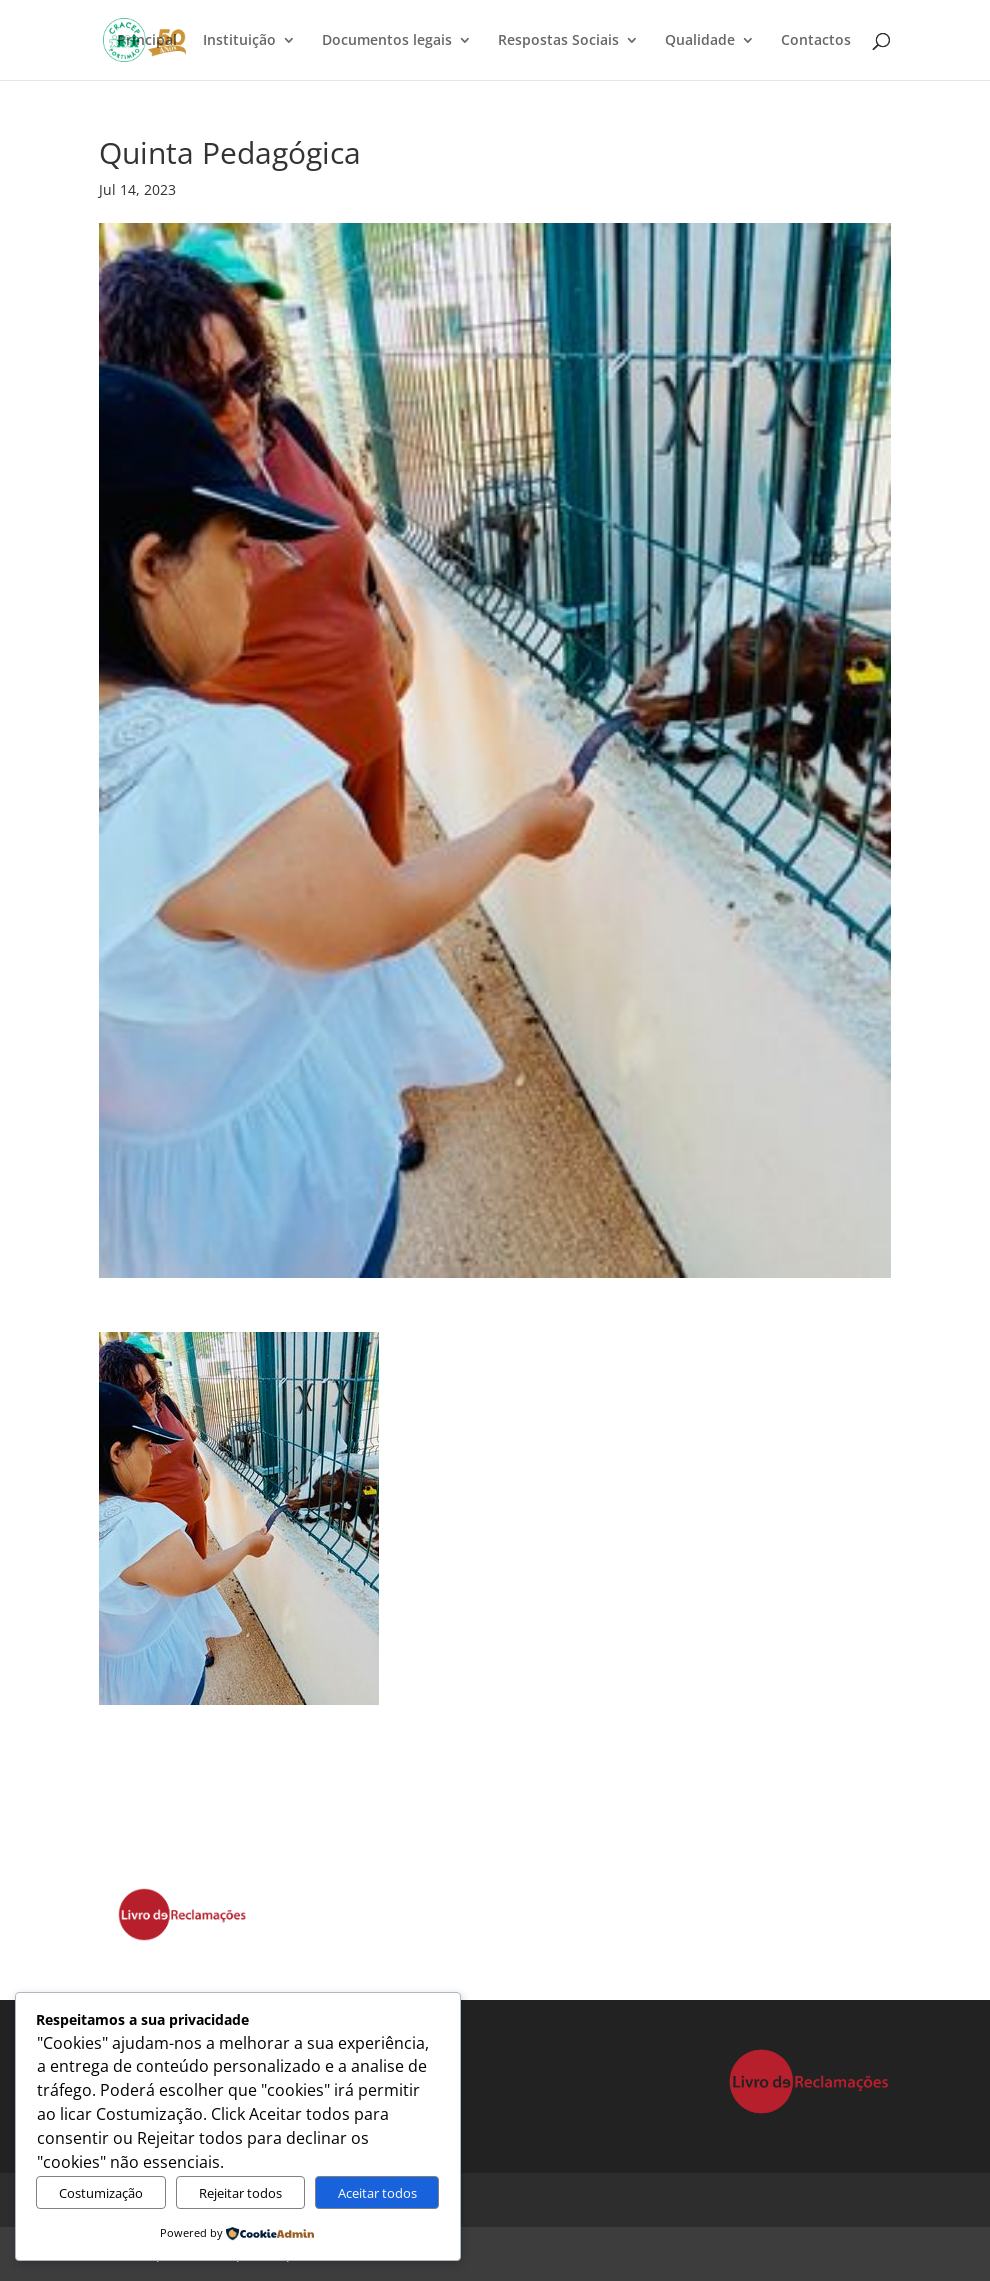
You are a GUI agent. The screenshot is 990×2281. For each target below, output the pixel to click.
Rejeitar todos (240, 2193)
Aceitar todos (377, 2193)
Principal (147, 41)
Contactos (816, 41)
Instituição (239, 41)
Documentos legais (387, 41)
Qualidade (700, 41)
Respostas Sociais (558, 41)
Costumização (101, 2193)
